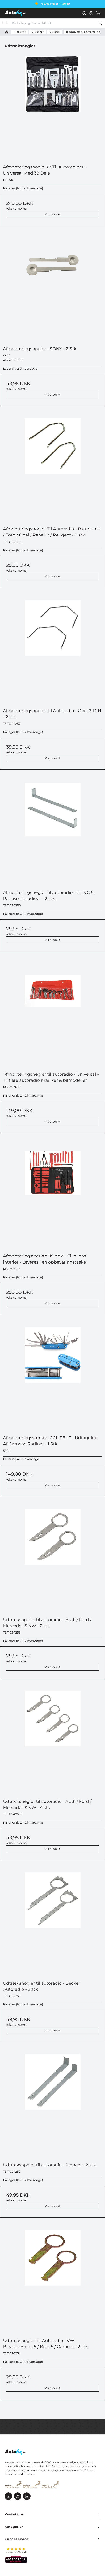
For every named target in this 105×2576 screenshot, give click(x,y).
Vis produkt (52, 214)
